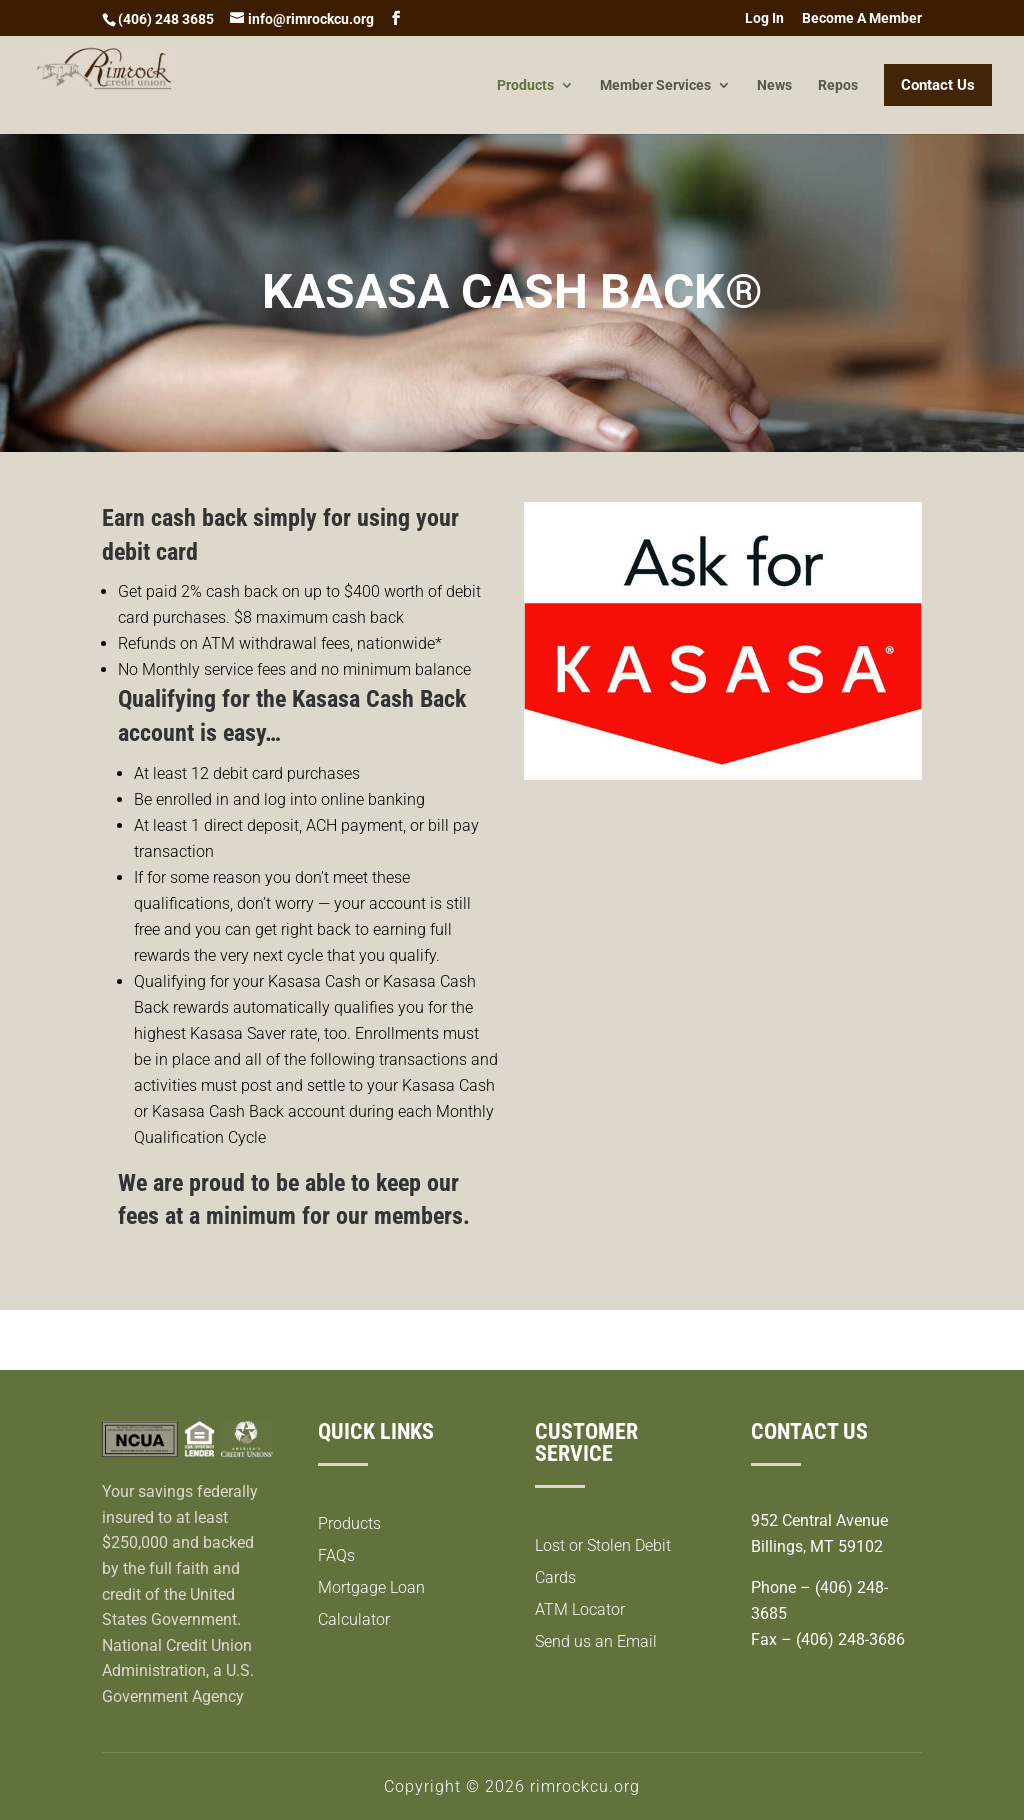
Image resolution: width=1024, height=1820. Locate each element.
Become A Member (862, 18)
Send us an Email (596, 1641)
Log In (764, 18)
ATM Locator (580, 1609)
